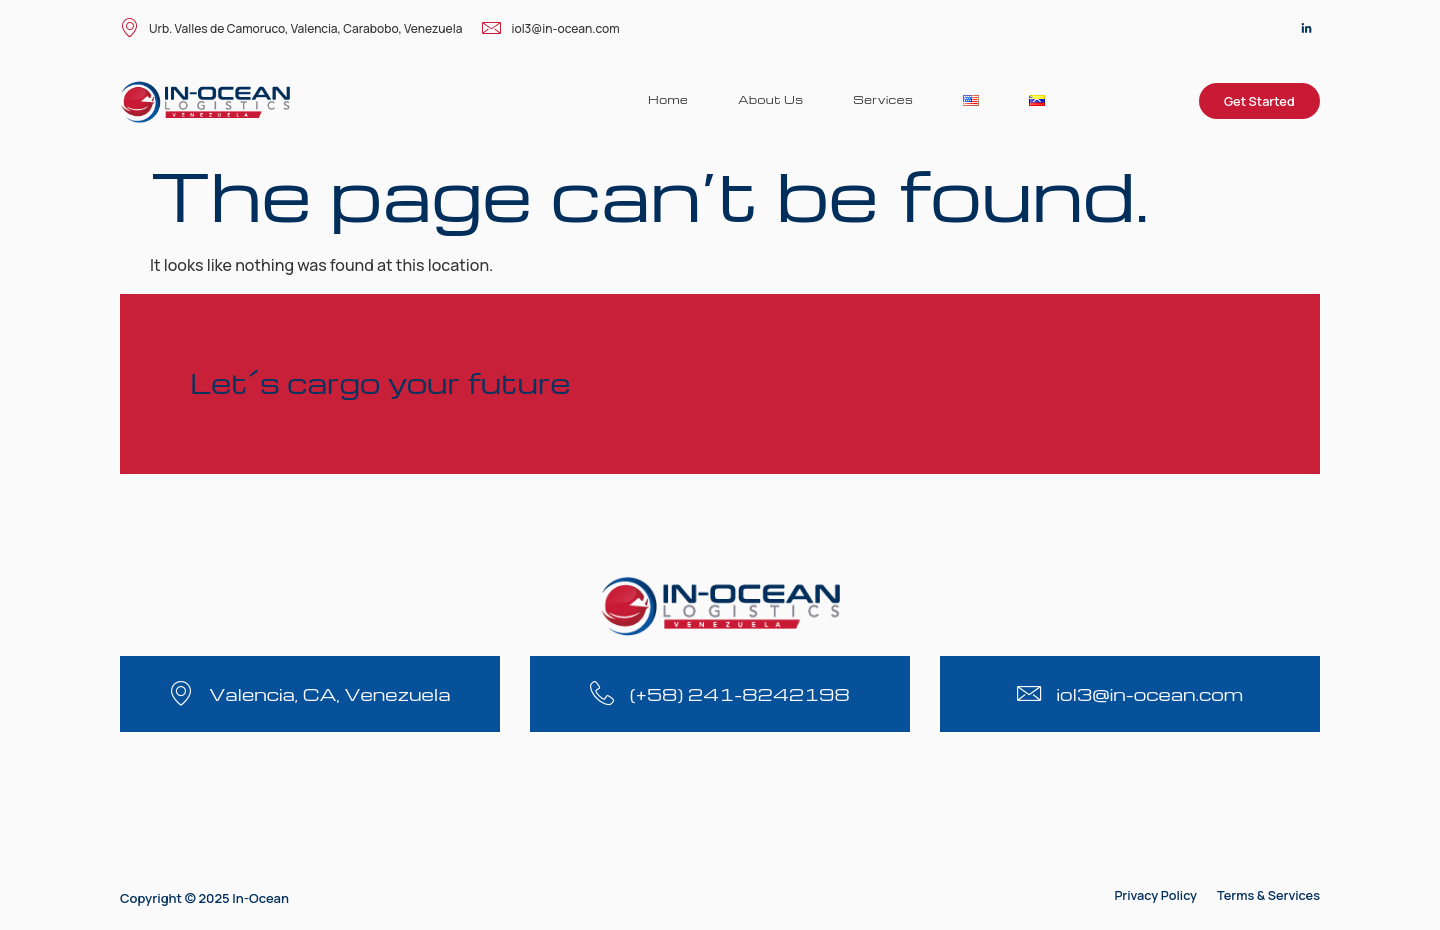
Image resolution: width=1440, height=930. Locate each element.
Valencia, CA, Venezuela (329, 693)
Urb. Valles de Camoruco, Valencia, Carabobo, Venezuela (291, 29)
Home (667, 99)
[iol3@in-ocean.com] (1029, 693)
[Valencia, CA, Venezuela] (181, 693)
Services (883, 99)
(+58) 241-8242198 (740, 693)
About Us (770, 99)
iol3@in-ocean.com (550, 29)
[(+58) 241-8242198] (602, 693)
